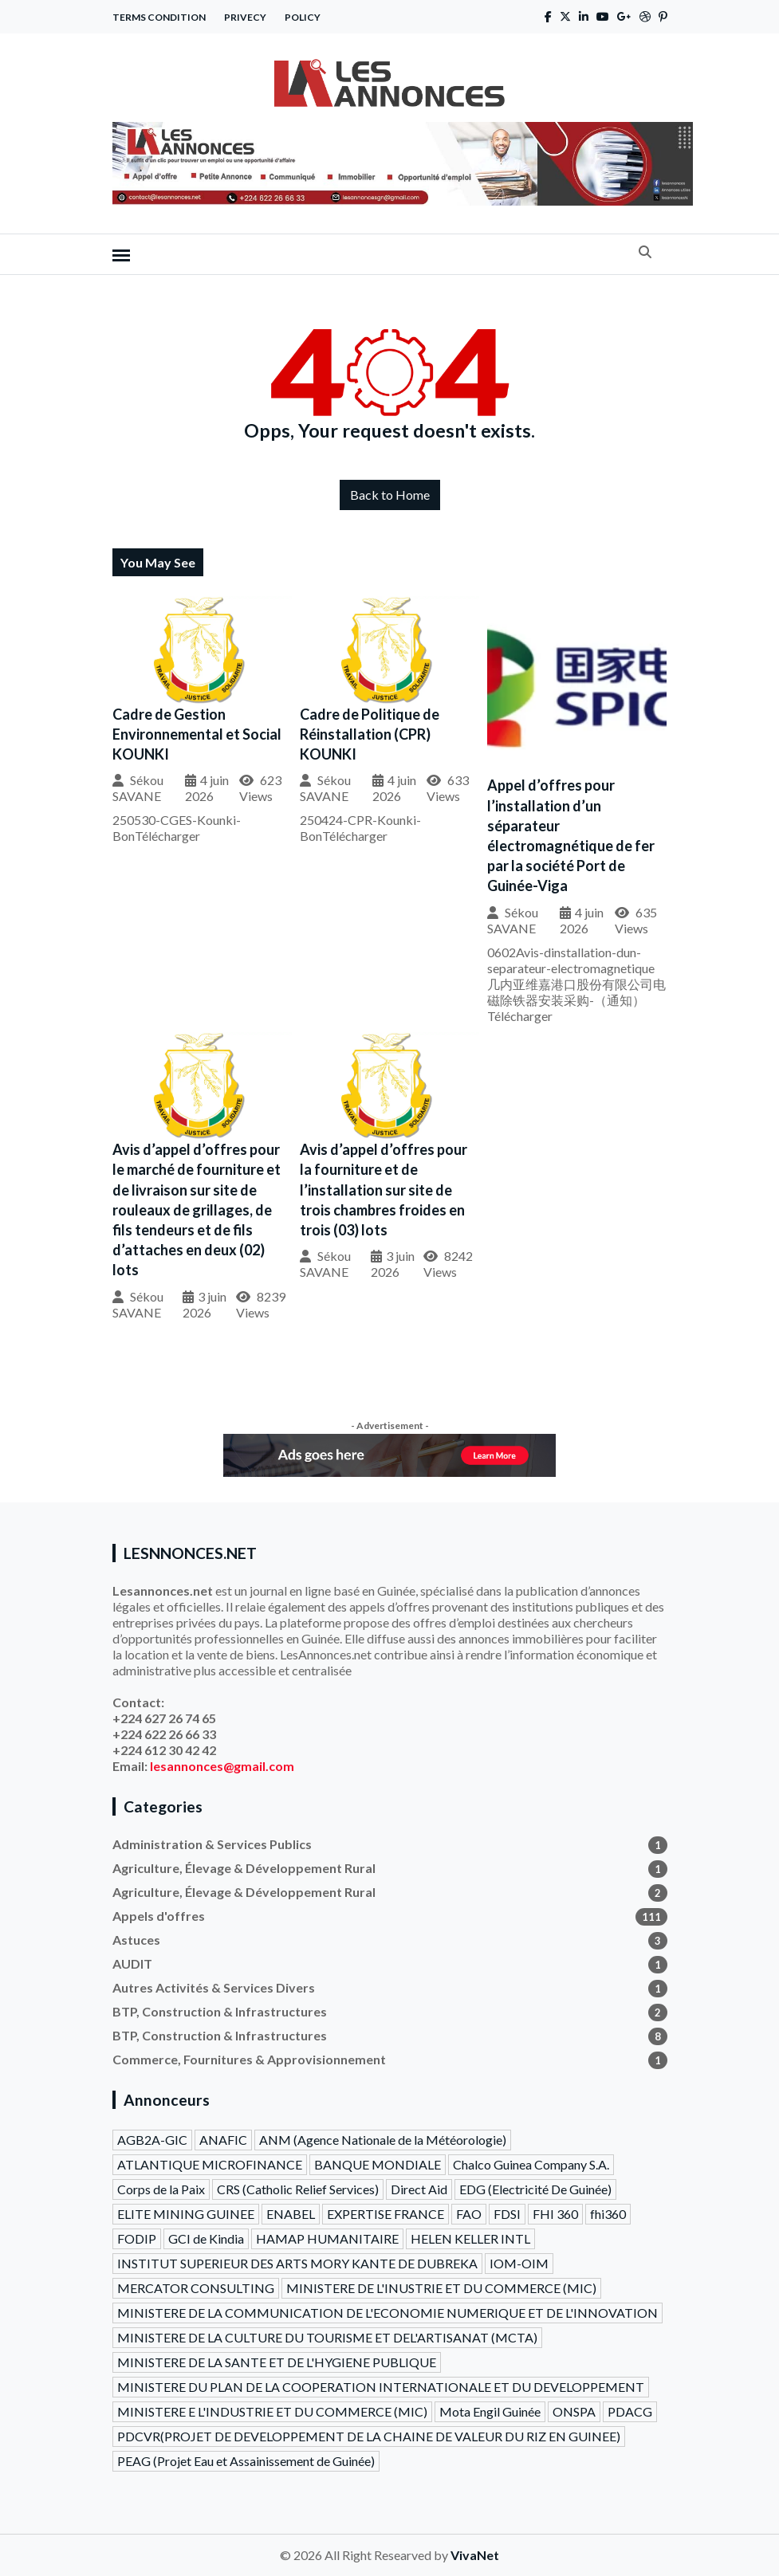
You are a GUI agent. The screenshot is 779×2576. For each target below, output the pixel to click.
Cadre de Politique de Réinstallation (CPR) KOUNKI (369, 734)
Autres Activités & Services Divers (389, 1988)
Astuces (389, 1940)
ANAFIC (223, 2139)
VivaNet (474, 2554)
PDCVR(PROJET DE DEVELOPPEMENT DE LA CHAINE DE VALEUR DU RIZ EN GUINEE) (368, 2436)
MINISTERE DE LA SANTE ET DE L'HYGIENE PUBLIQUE (276, 2362)
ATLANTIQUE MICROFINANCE (209, 2164)
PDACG (630, 2411)
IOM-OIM (519, 2263)
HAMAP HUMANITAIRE (327, 2238)
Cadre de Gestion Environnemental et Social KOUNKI (196, 734)
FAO (469, 2213)
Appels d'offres (389, 1916)
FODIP (136, 2238)
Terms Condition (159, 17)
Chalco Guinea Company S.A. (531, 2164)
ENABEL (290, 2213)
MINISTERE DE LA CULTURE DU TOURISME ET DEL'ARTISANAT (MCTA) (327, 2337)
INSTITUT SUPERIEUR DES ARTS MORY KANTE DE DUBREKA (297, 2263)
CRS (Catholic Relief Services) (298, 2189)
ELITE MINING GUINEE (185, 2213)
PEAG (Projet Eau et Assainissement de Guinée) (246, 2460)
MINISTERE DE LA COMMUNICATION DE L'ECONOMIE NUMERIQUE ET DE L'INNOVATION (387, 2312)
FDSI (507, 2213)
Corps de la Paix (161, 2189)
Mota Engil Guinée (490, 2411)
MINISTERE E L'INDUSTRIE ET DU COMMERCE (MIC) (272, 2411)
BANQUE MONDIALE (377, 2164)
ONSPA (574, 2411)
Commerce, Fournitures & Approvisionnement (389, 2059)
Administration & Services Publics (389, 1844)
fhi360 (608, 2213)
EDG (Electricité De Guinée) (535, 2189)
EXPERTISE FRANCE (385, 2213)
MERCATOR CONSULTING (195, 2287)
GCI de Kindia (206, 2238)
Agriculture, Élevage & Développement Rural (389, 1868)
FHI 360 (555, 2213)
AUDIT (389, 1964)
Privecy (245, 17)
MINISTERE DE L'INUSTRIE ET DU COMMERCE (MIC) (441, 2287)
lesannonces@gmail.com (222, 1765)
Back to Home (390, 494)
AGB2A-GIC (152, 2139)
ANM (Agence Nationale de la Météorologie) (382, 2139)
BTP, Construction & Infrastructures (389, 2012)
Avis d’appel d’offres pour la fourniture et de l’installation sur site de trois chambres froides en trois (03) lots (383, 1190)
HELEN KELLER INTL (470, 2238)
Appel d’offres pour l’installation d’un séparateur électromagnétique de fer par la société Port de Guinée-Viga (571, 835)
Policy (303, 17)
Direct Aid (419, 2189)
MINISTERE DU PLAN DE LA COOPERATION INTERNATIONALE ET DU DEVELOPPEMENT (380, 2386)
